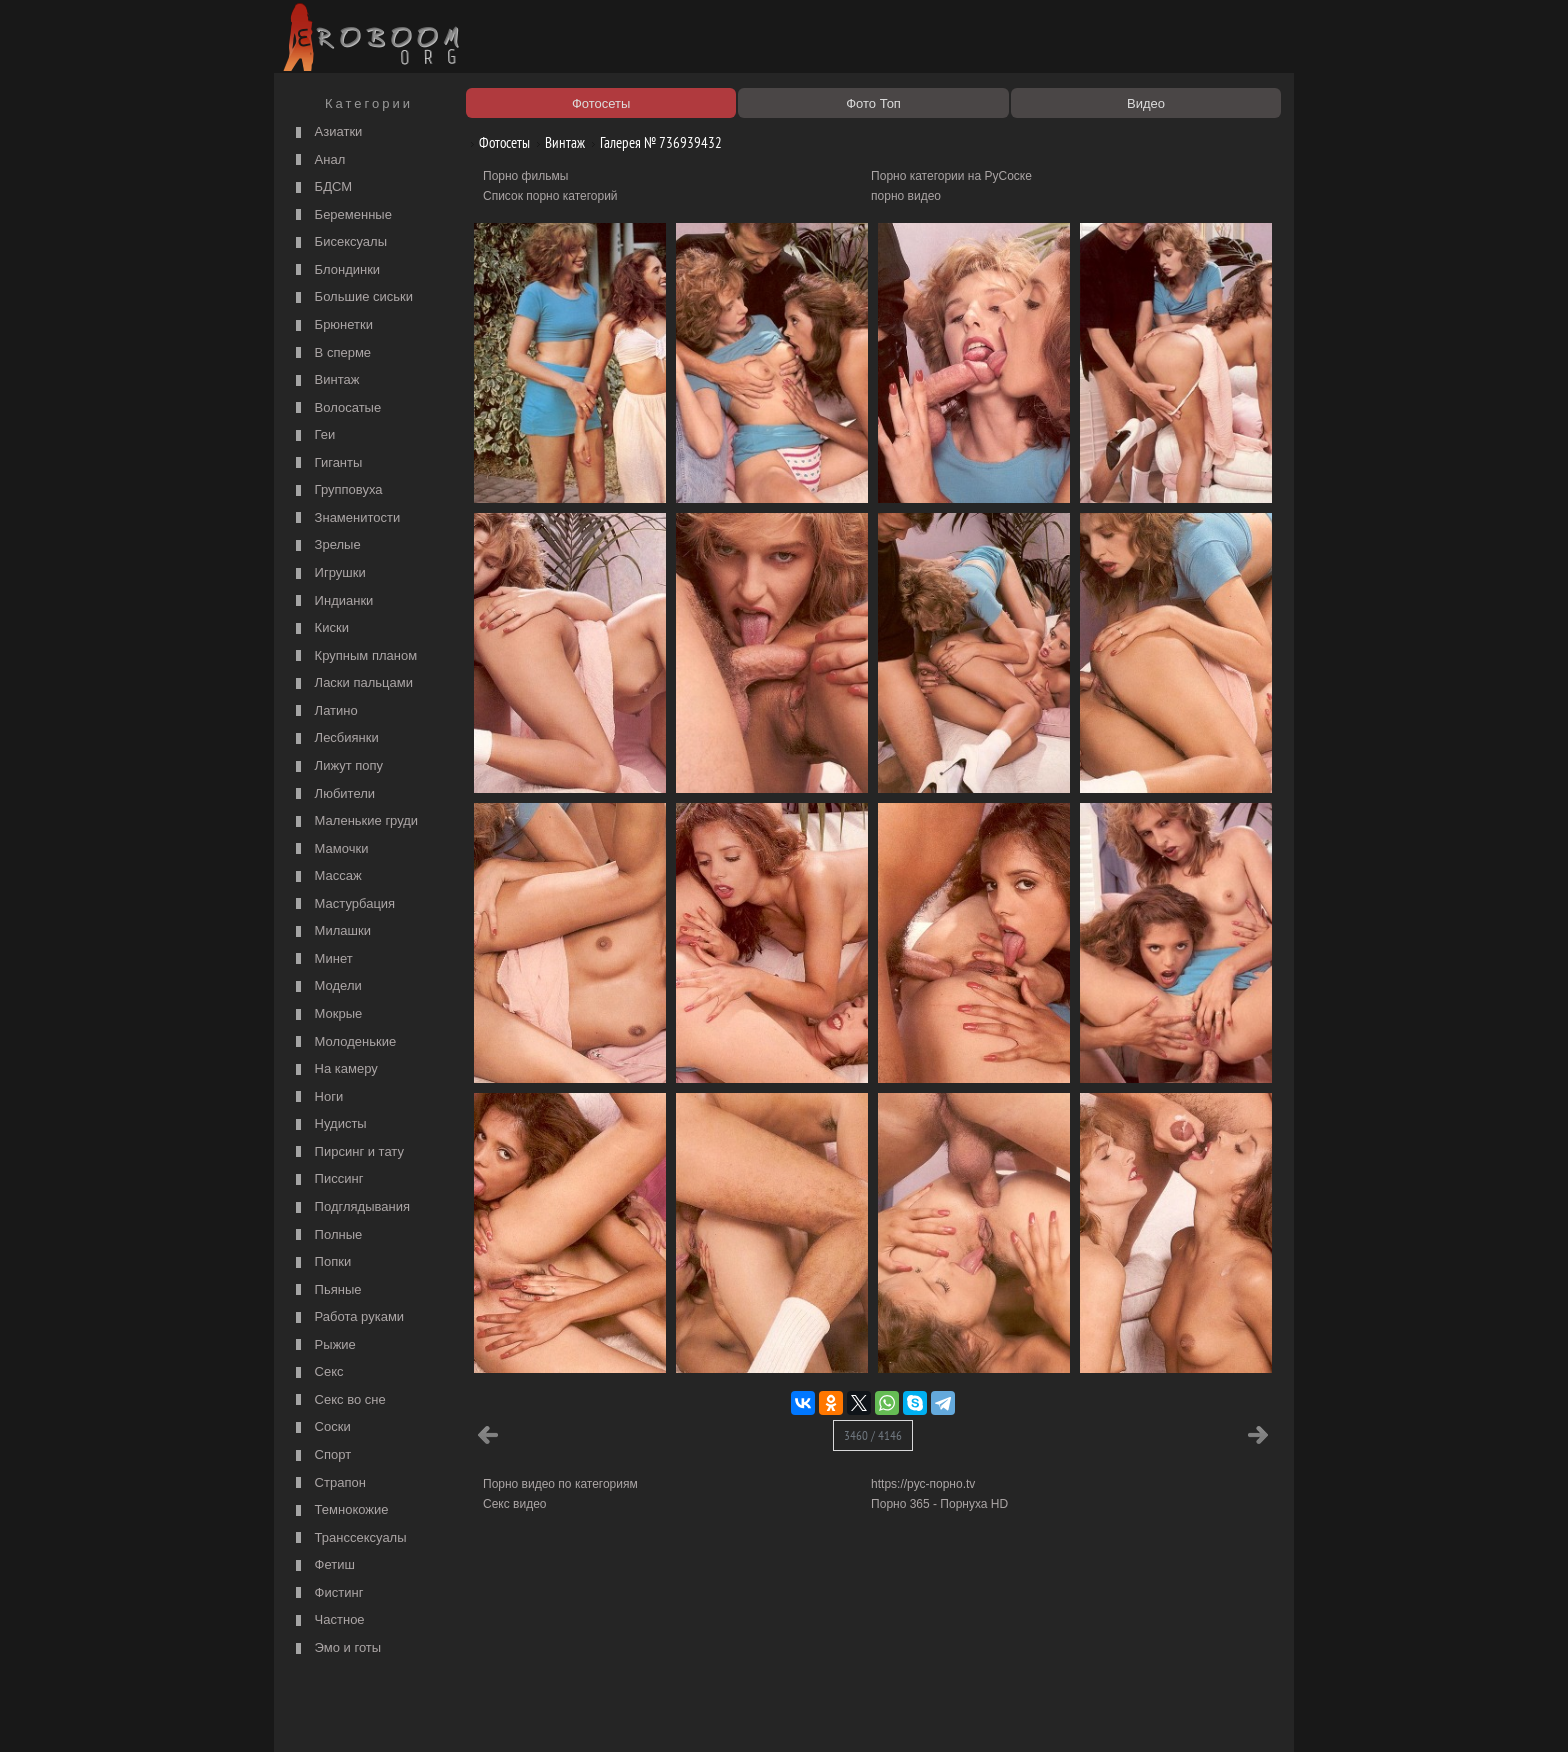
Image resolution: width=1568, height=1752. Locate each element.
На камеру (334, 1069)
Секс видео (515, 1504)
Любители (333, 794)
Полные (326, 1235)
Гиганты (326, 463)
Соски (321, 1427)
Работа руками (347, 1317)
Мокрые (326, 1014)
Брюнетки (332, 325)
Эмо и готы (336, 1648)
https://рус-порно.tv (923, 1484)
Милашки (331, 931)
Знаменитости (345, 518)
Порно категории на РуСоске (951, 176)
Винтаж (325, 380)
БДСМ (321, 187)
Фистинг (327, 1593)
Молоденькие (343, 1042)
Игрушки (328, 573)
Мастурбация (343, 904)
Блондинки (335, 270)
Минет (322, 959)
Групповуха (337, 490)
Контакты (626, 1714)
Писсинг (327, 1179)
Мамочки (329, 849)
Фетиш (323, 1565)
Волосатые (336, 408)
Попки (321, 1262)
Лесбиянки (335, 738)
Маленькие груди (354, 821)
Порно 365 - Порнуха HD (939, 1504)
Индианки (332, 601)
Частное (328, 1620)
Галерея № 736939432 (653, 142)
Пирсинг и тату (347, 1152)
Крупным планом (354, 656)
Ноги (317, 1097)
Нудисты (329, 1124)
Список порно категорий (550, 196)
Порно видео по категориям (560, 1484)
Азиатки (326, 132)
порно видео (906, 196)
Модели (326, 986)
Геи (313, 435)
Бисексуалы (339, 242)
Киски (320, 628)
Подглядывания (350, 1207)
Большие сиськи (352, 297)
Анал (318, 160)
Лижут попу (337, 766)
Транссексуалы (349, 1538)
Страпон (328, 1483)
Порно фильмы (525, 176)
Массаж (326, 876)
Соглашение (557, 1714)
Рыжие (323, 1345)
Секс (317, 1372)
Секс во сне (338, 1400)
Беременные (341, 215)
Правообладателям (462, 1714)
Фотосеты (497, 142)
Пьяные (326, 1290)
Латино (324, 711)
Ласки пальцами (352, 683)
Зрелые (326, 545)
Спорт (321, 1455)
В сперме (331, 353)
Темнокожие (340, 1510)
